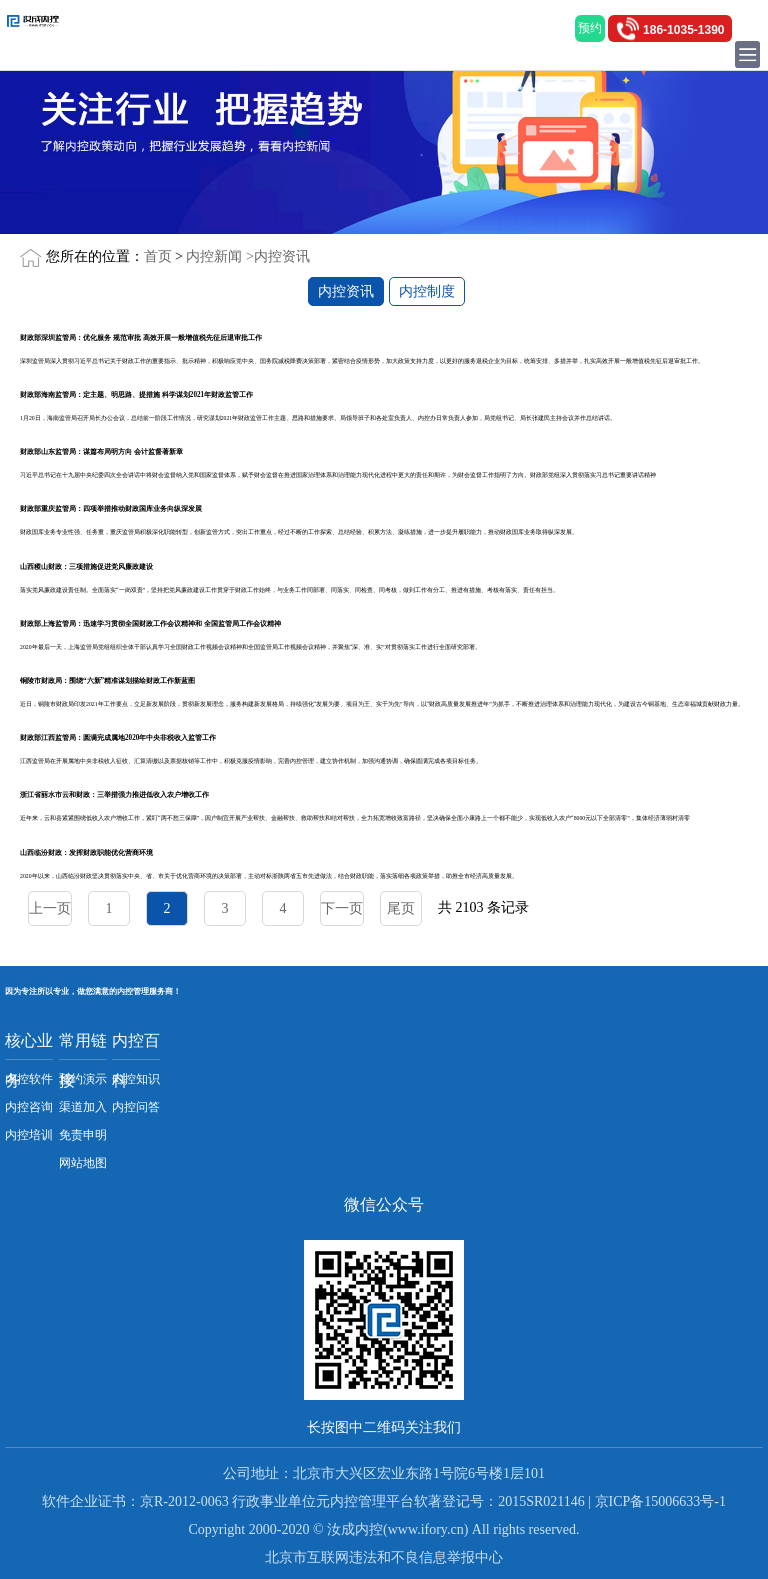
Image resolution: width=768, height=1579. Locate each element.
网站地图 (83, 1163)
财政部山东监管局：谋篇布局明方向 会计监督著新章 (101, 452)
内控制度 (427, 291)
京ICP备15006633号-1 (660, 1501)
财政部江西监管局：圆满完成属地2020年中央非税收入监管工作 (118, 738)
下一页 (342, 908)
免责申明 (83, 1135)
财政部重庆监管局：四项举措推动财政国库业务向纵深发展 (111, 509)
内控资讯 (282, 256)
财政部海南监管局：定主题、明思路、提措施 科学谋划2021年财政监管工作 (136, 395)
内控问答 (136, 1107)
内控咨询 (29, 1107)
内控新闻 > (219, 256)
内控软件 (29, 1079)
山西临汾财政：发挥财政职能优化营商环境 (86, 853)
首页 (158, 256)
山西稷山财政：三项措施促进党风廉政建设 (86, 567)
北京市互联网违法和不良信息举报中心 (384, 1557)
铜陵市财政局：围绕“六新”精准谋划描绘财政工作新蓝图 (107, 681)
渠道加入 (83, 1107)
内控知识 (136, 1079)
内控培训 (29, 1135)
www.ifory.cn (426, 1529)
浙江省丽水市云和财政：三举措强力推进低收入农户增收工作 (114, 795)
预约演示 (83, 1079)
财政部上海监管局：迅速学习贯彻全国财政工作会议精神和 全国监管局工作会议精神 (150, 624)
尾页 (401, 908)
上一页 (50, 908)
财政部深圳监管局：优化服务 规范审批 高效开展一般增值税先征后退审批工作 (141, 338)
